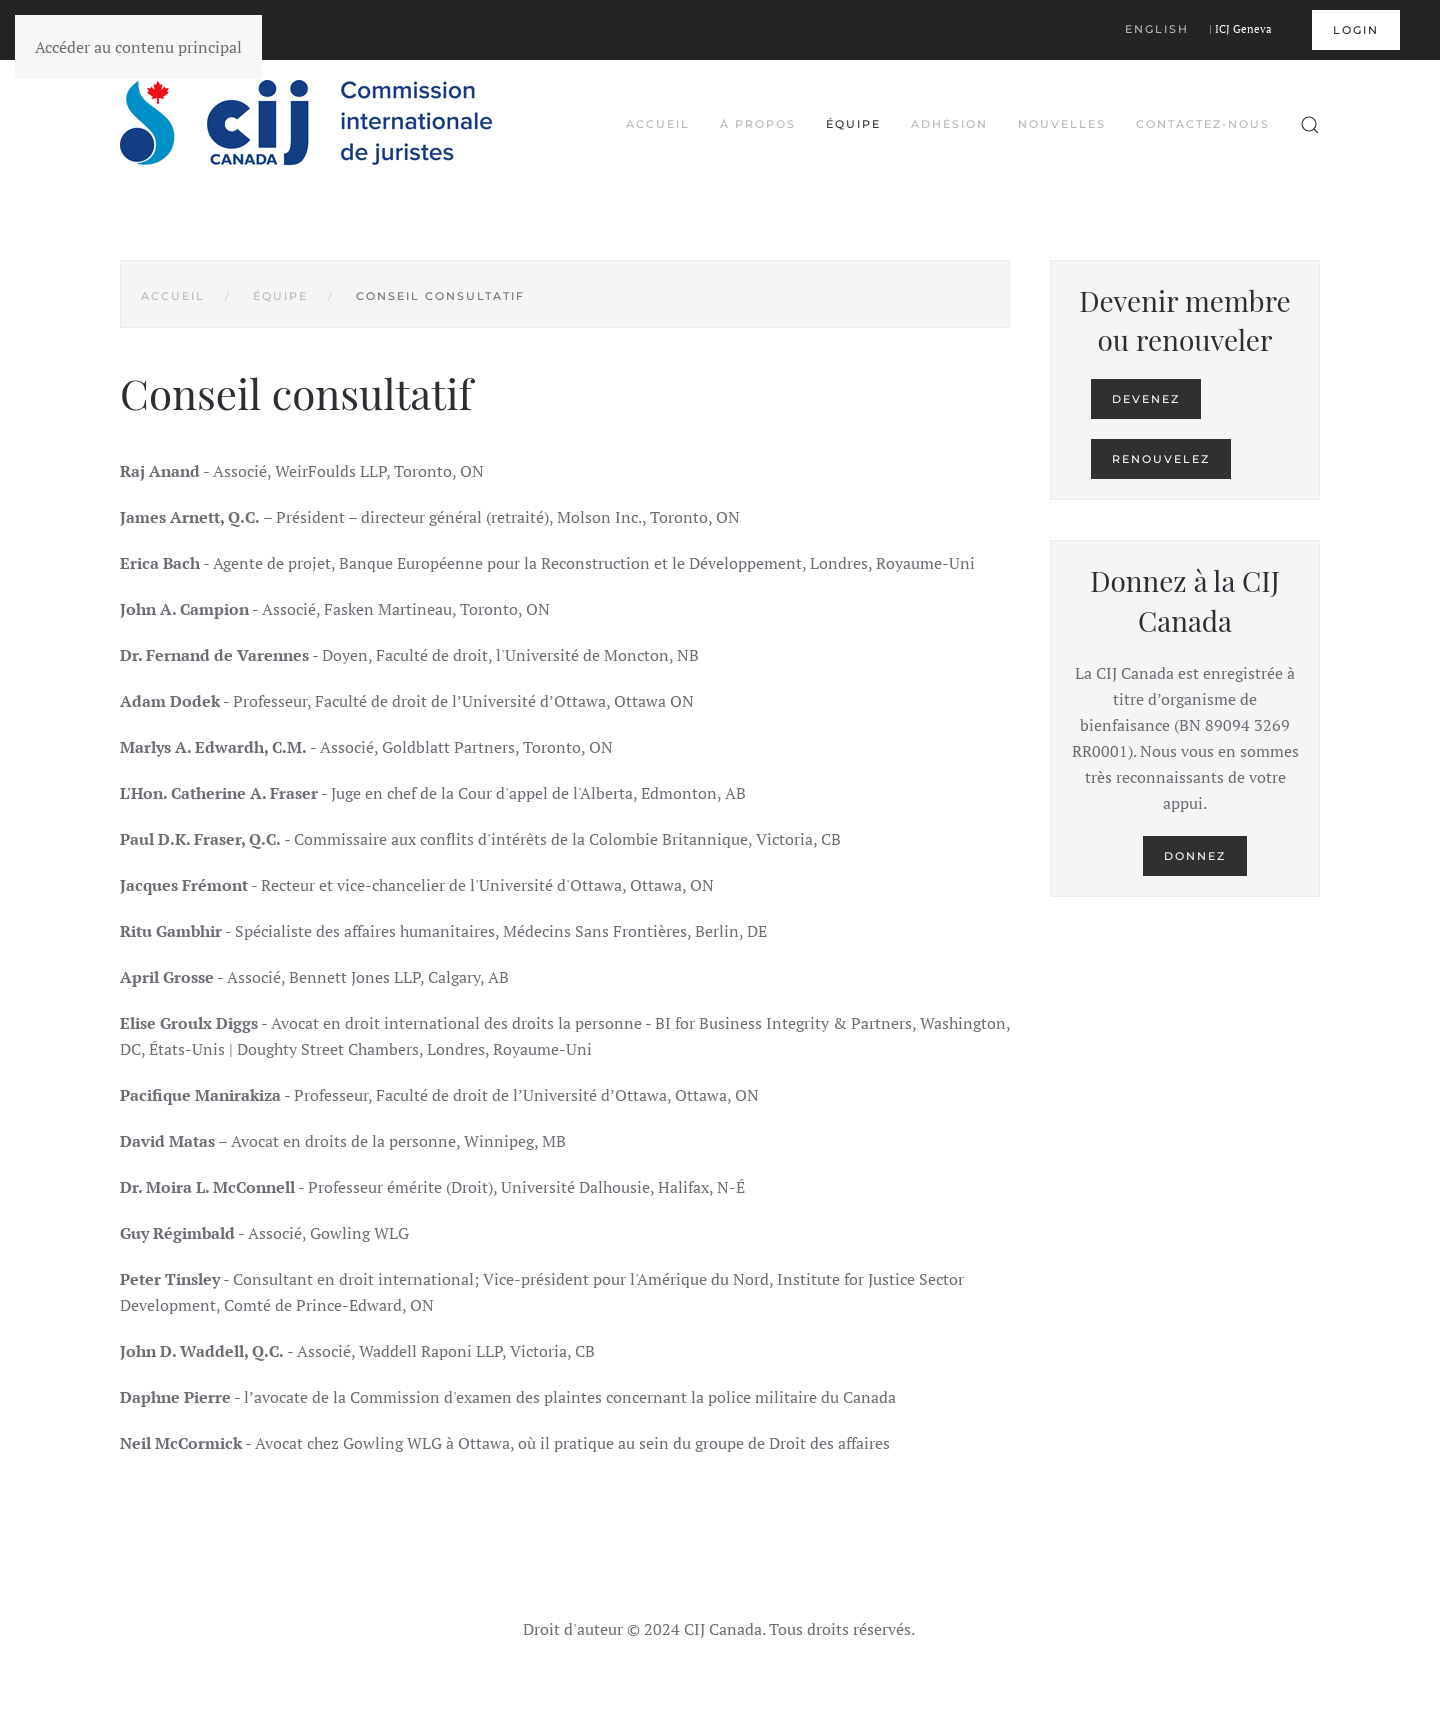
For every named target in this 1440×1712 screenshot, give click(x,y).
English (1157, 29)
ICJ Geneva (1243, 29)
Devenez (1146, 399)
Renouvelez (1161, 459)
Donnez (1195, 856)
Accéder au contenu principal (138, 47)
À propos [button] (758, 124)
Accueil (658, 124)
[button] (1310, 125)
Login (1356, 30)
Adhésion (949, 124)
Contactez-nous (1203, 124)
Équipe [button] (853, 124)
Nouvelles (1062, 124)
